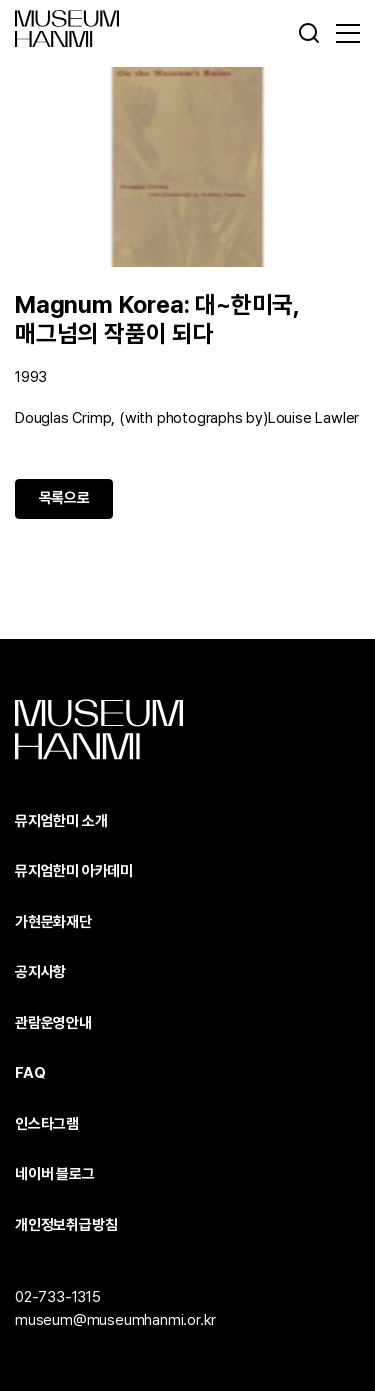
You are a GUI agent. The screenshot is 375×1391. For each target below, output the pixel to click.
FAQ (30, 1073)
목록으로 (64, 498)
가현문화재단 (53, 922)
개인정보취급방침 (66, 1225)
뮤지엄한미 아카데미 (74, 871)
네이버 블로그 (55, 1174)
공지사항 (40, 972)
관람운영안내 (53, 1023)
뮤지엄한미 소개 (61, 821)
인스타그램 (47, 1124)
